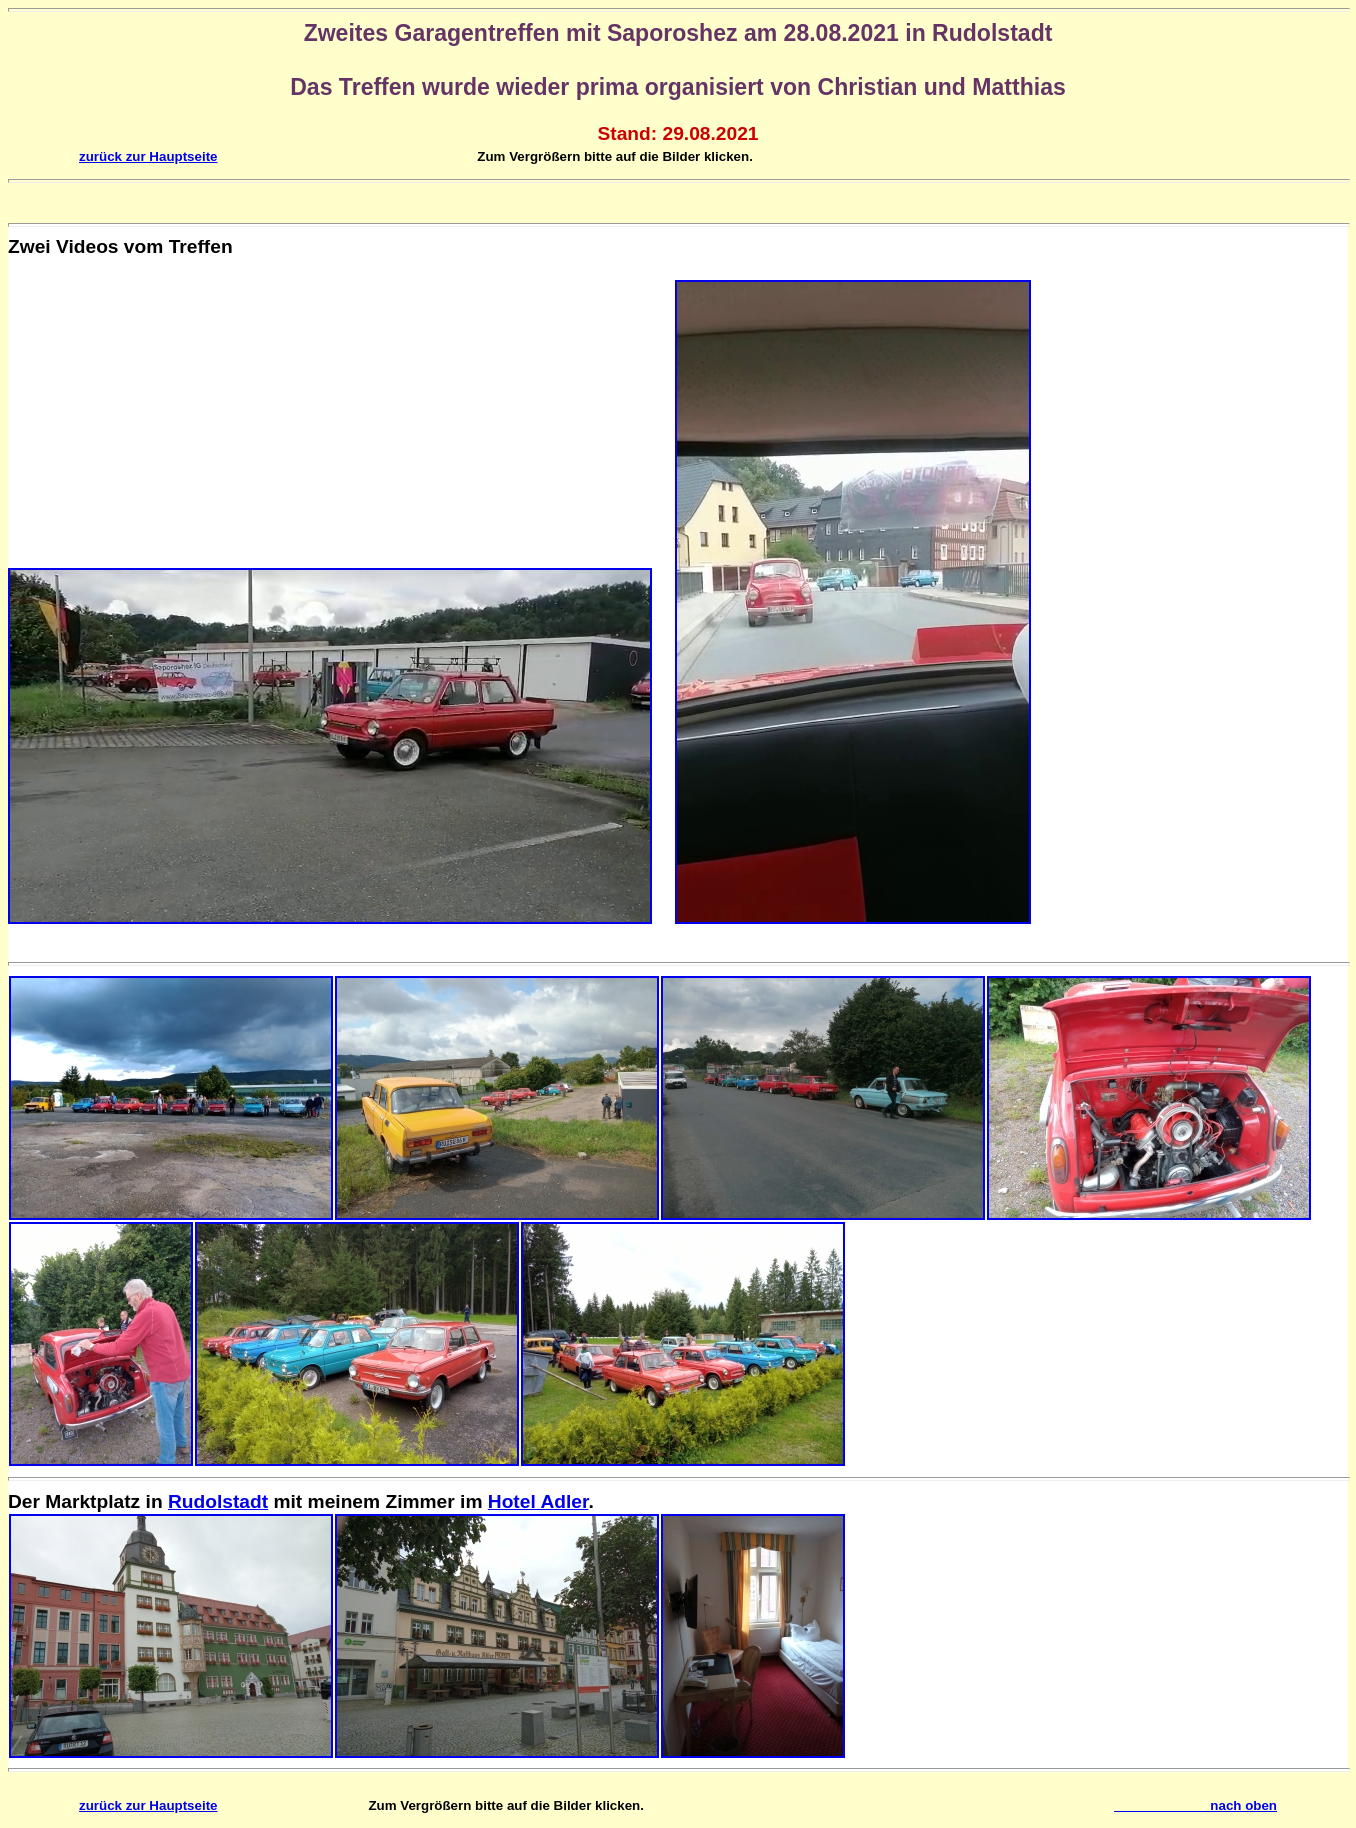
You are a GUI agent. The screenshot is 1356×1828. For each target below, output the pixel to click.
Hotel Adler (538, 1501)
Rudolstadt (218, 1501)
